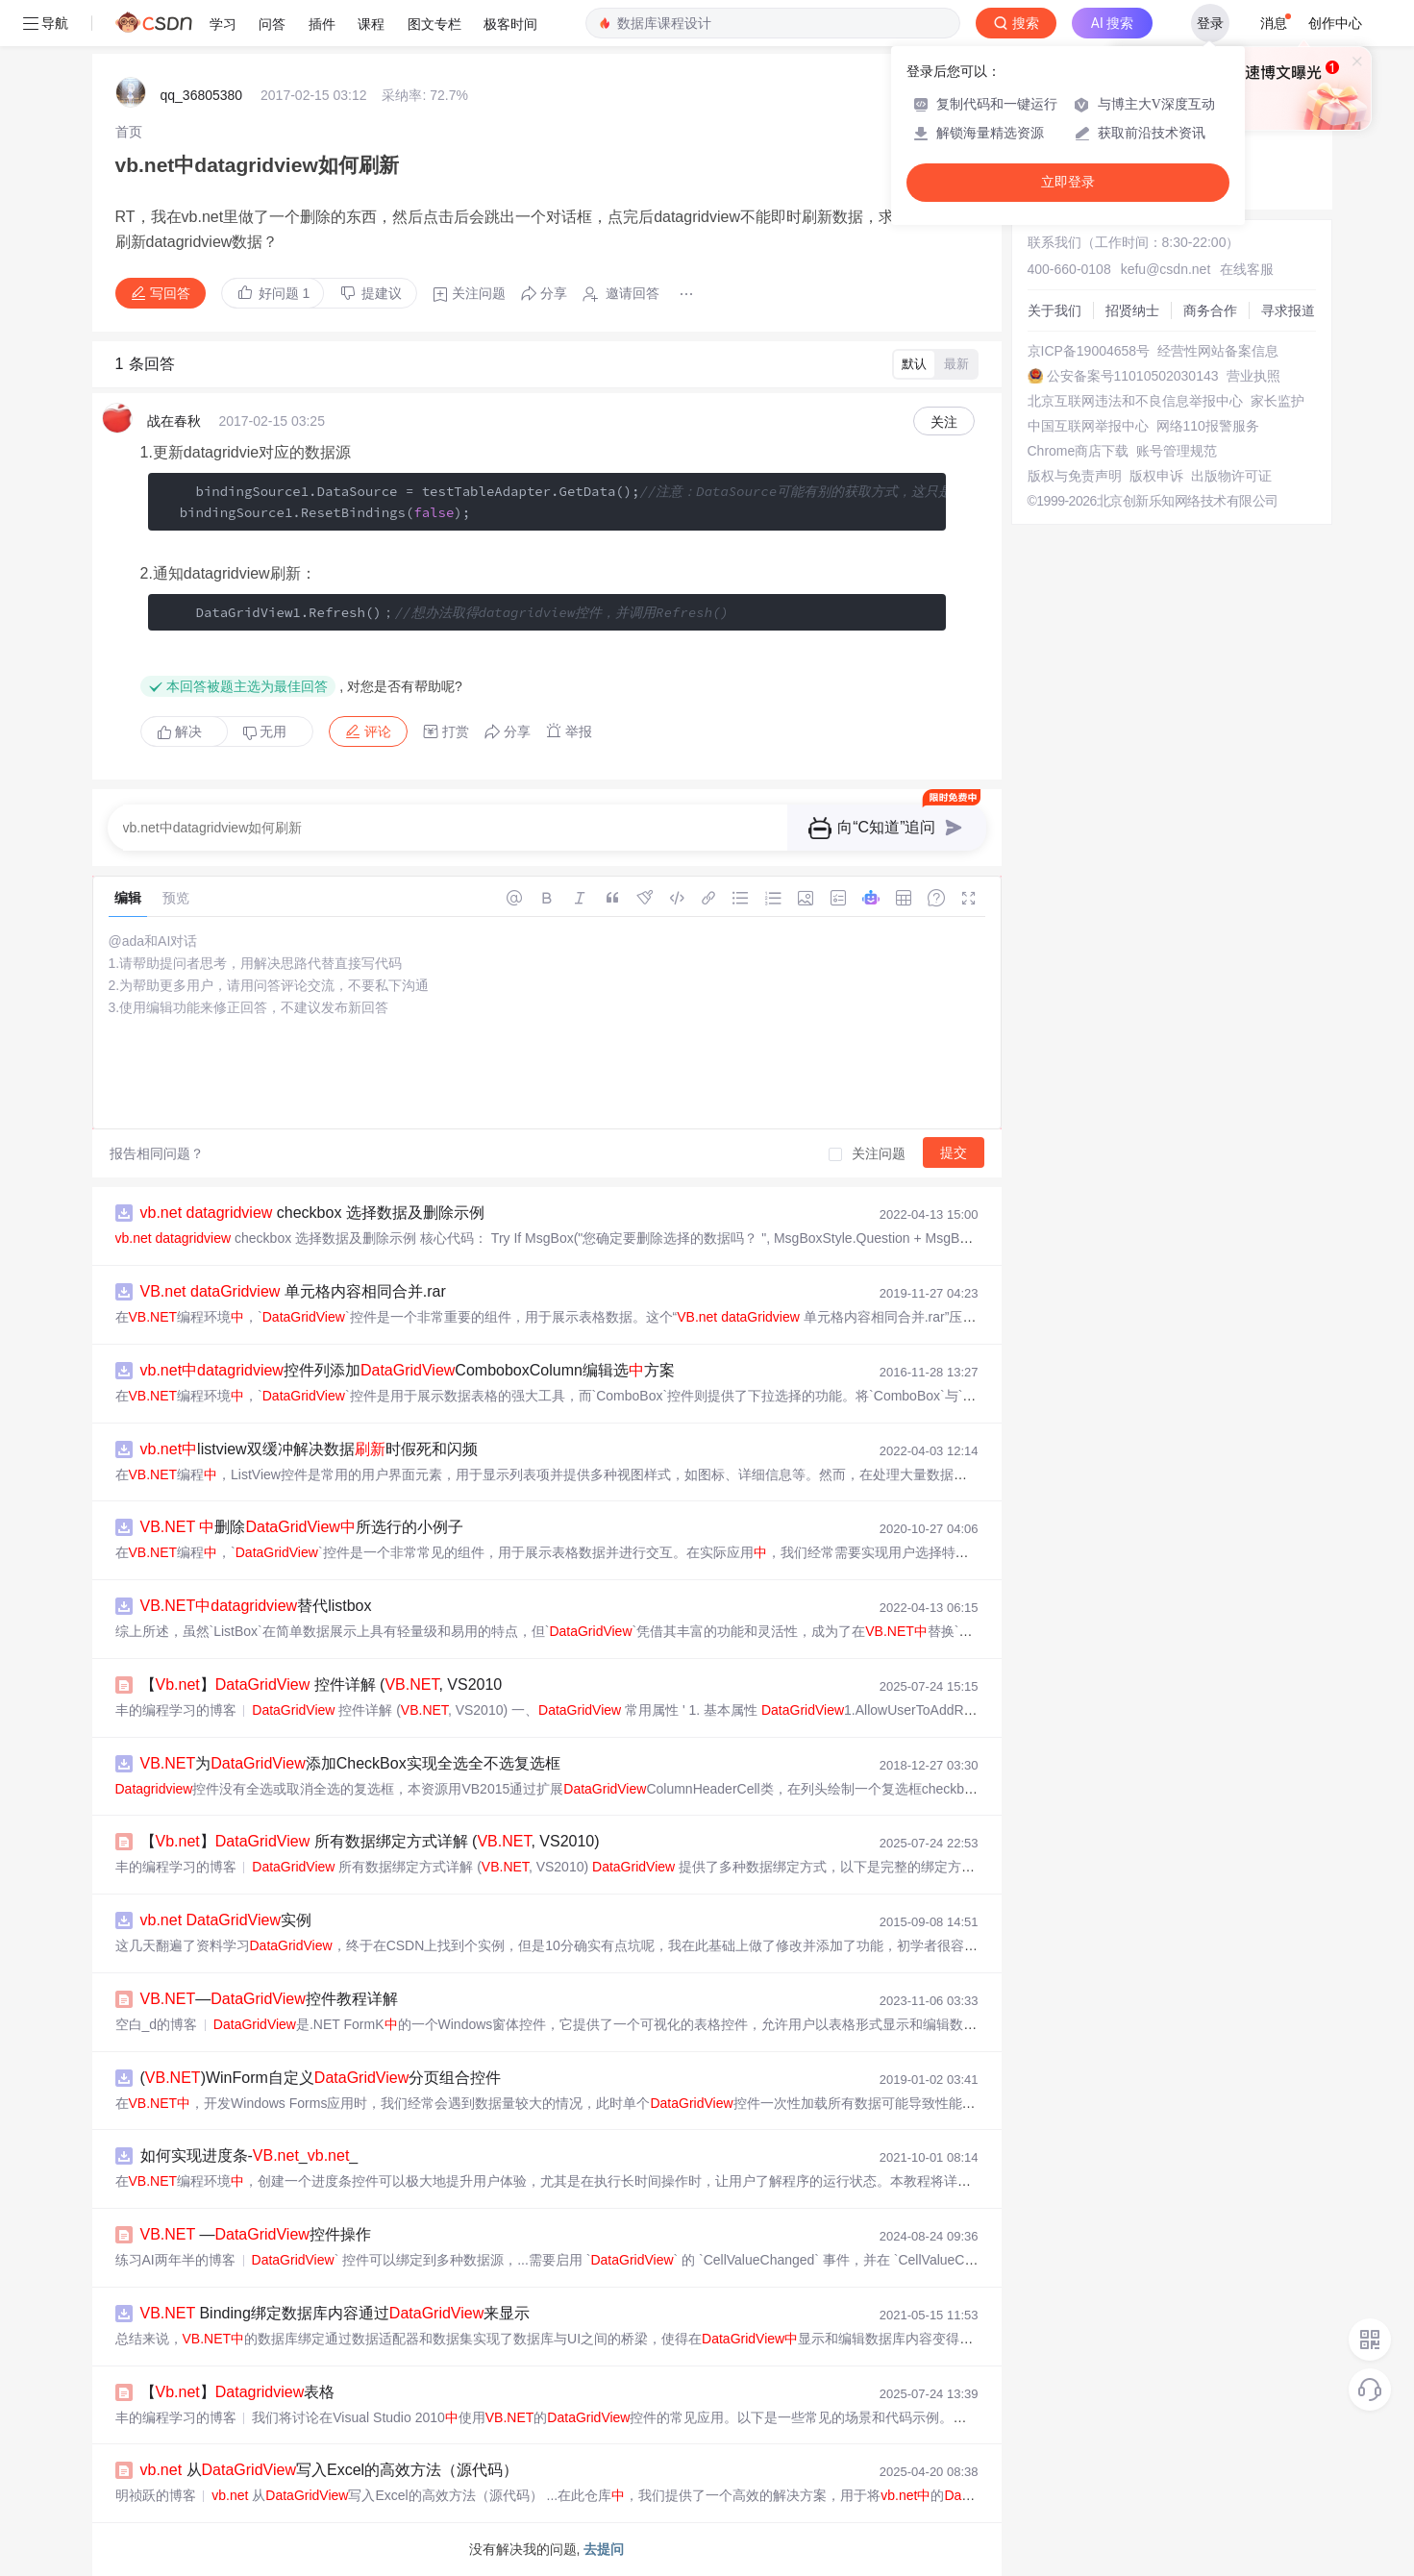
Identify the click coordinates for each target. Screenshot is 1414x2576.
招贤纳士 (1132, 310)
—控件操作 (255, 2234)
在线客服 (1247, 269)
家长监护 (1277, 401)
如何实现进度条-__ (249, 2155)
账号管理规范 (1176, 450)
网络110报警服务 (1207, 425)
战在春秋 (174, 421)
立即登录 (1068, 182)
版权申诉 (1156, 475)
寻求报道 (1288, 310)
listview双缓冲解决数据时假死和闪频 (309, 1449)
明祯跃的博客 (155, 2495)
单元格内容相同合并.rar (293, 1291)
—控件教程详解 (269, 1999)
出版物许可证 (1231, 475)
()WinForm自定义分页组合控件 (321, 2077)
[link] (128, 131)
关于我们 (1054, 310)
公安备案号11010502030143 (1133, 376)
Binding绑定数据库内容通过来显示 (335, 2313)
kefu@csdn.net (1166, 269)
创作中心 (1335, 23)
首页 (128, 131)
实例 (225, 1920)
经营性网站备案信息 (1217, 351)
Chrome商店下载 (1078, 450)
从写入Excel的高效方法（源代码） (329, 2470)
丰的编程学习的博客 (175, 1710)
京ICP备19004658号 (1089, 351)
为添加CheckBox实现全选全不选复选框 (350, 1763)
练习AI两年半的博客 (175, 2259)
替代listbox (256, 1606)
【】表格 (237, 2392)
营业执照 (1253, 376)
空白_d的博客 (156, 2024)
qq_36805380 (202, 95)
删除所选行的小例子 (301, 1527)
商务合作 (1210, 310)
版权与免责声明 (1075, 475)
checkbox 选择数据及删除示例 (312, 1212)
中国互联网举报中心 (1088, 425)
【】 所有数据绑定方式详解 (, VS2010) (370, 1841)
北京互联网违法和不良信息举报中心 (1135, 401)
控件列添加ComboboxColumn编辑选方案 (407, 1370)
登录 (1210, 23)
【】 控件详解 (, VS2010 (321, 1684)
